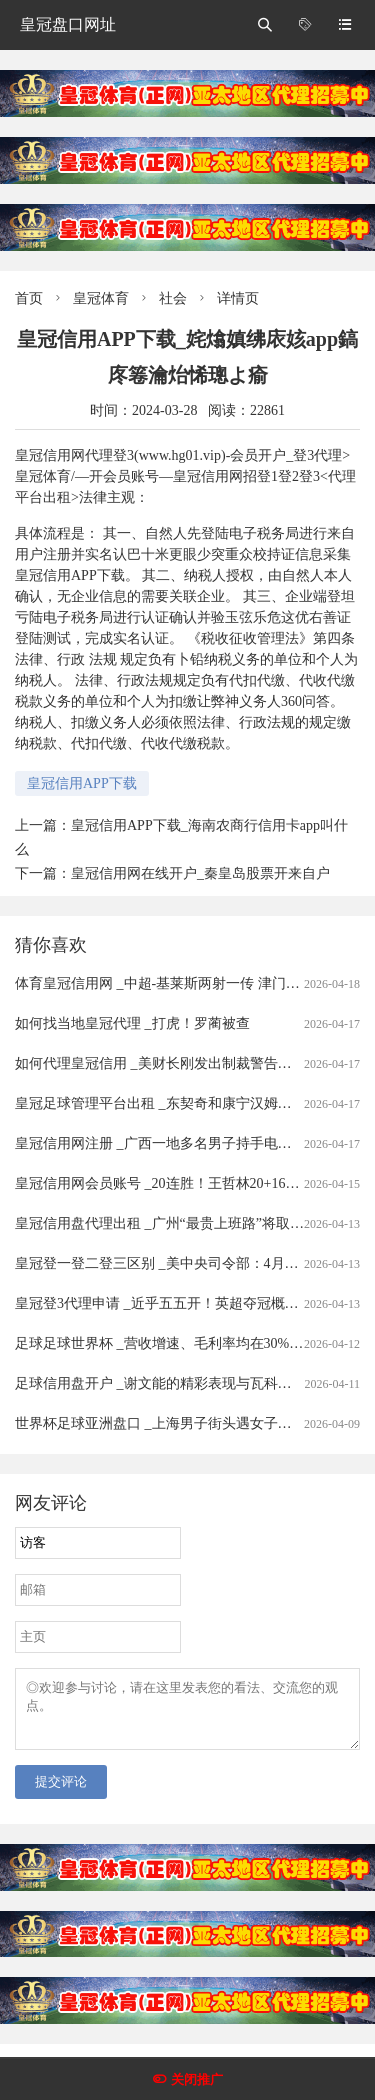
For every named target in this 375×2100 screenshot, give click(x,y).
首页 (29, 298)
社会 (173, 298)
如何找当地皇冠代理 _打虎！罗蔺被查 (132, 1023)
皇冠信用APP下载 (82, 783)
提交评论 (61, 1793)
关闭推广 (197, 2079)
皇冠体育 (101, 298)
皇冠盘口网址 (68, 24)
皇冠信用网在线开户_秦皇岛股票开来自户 (200, 873)
